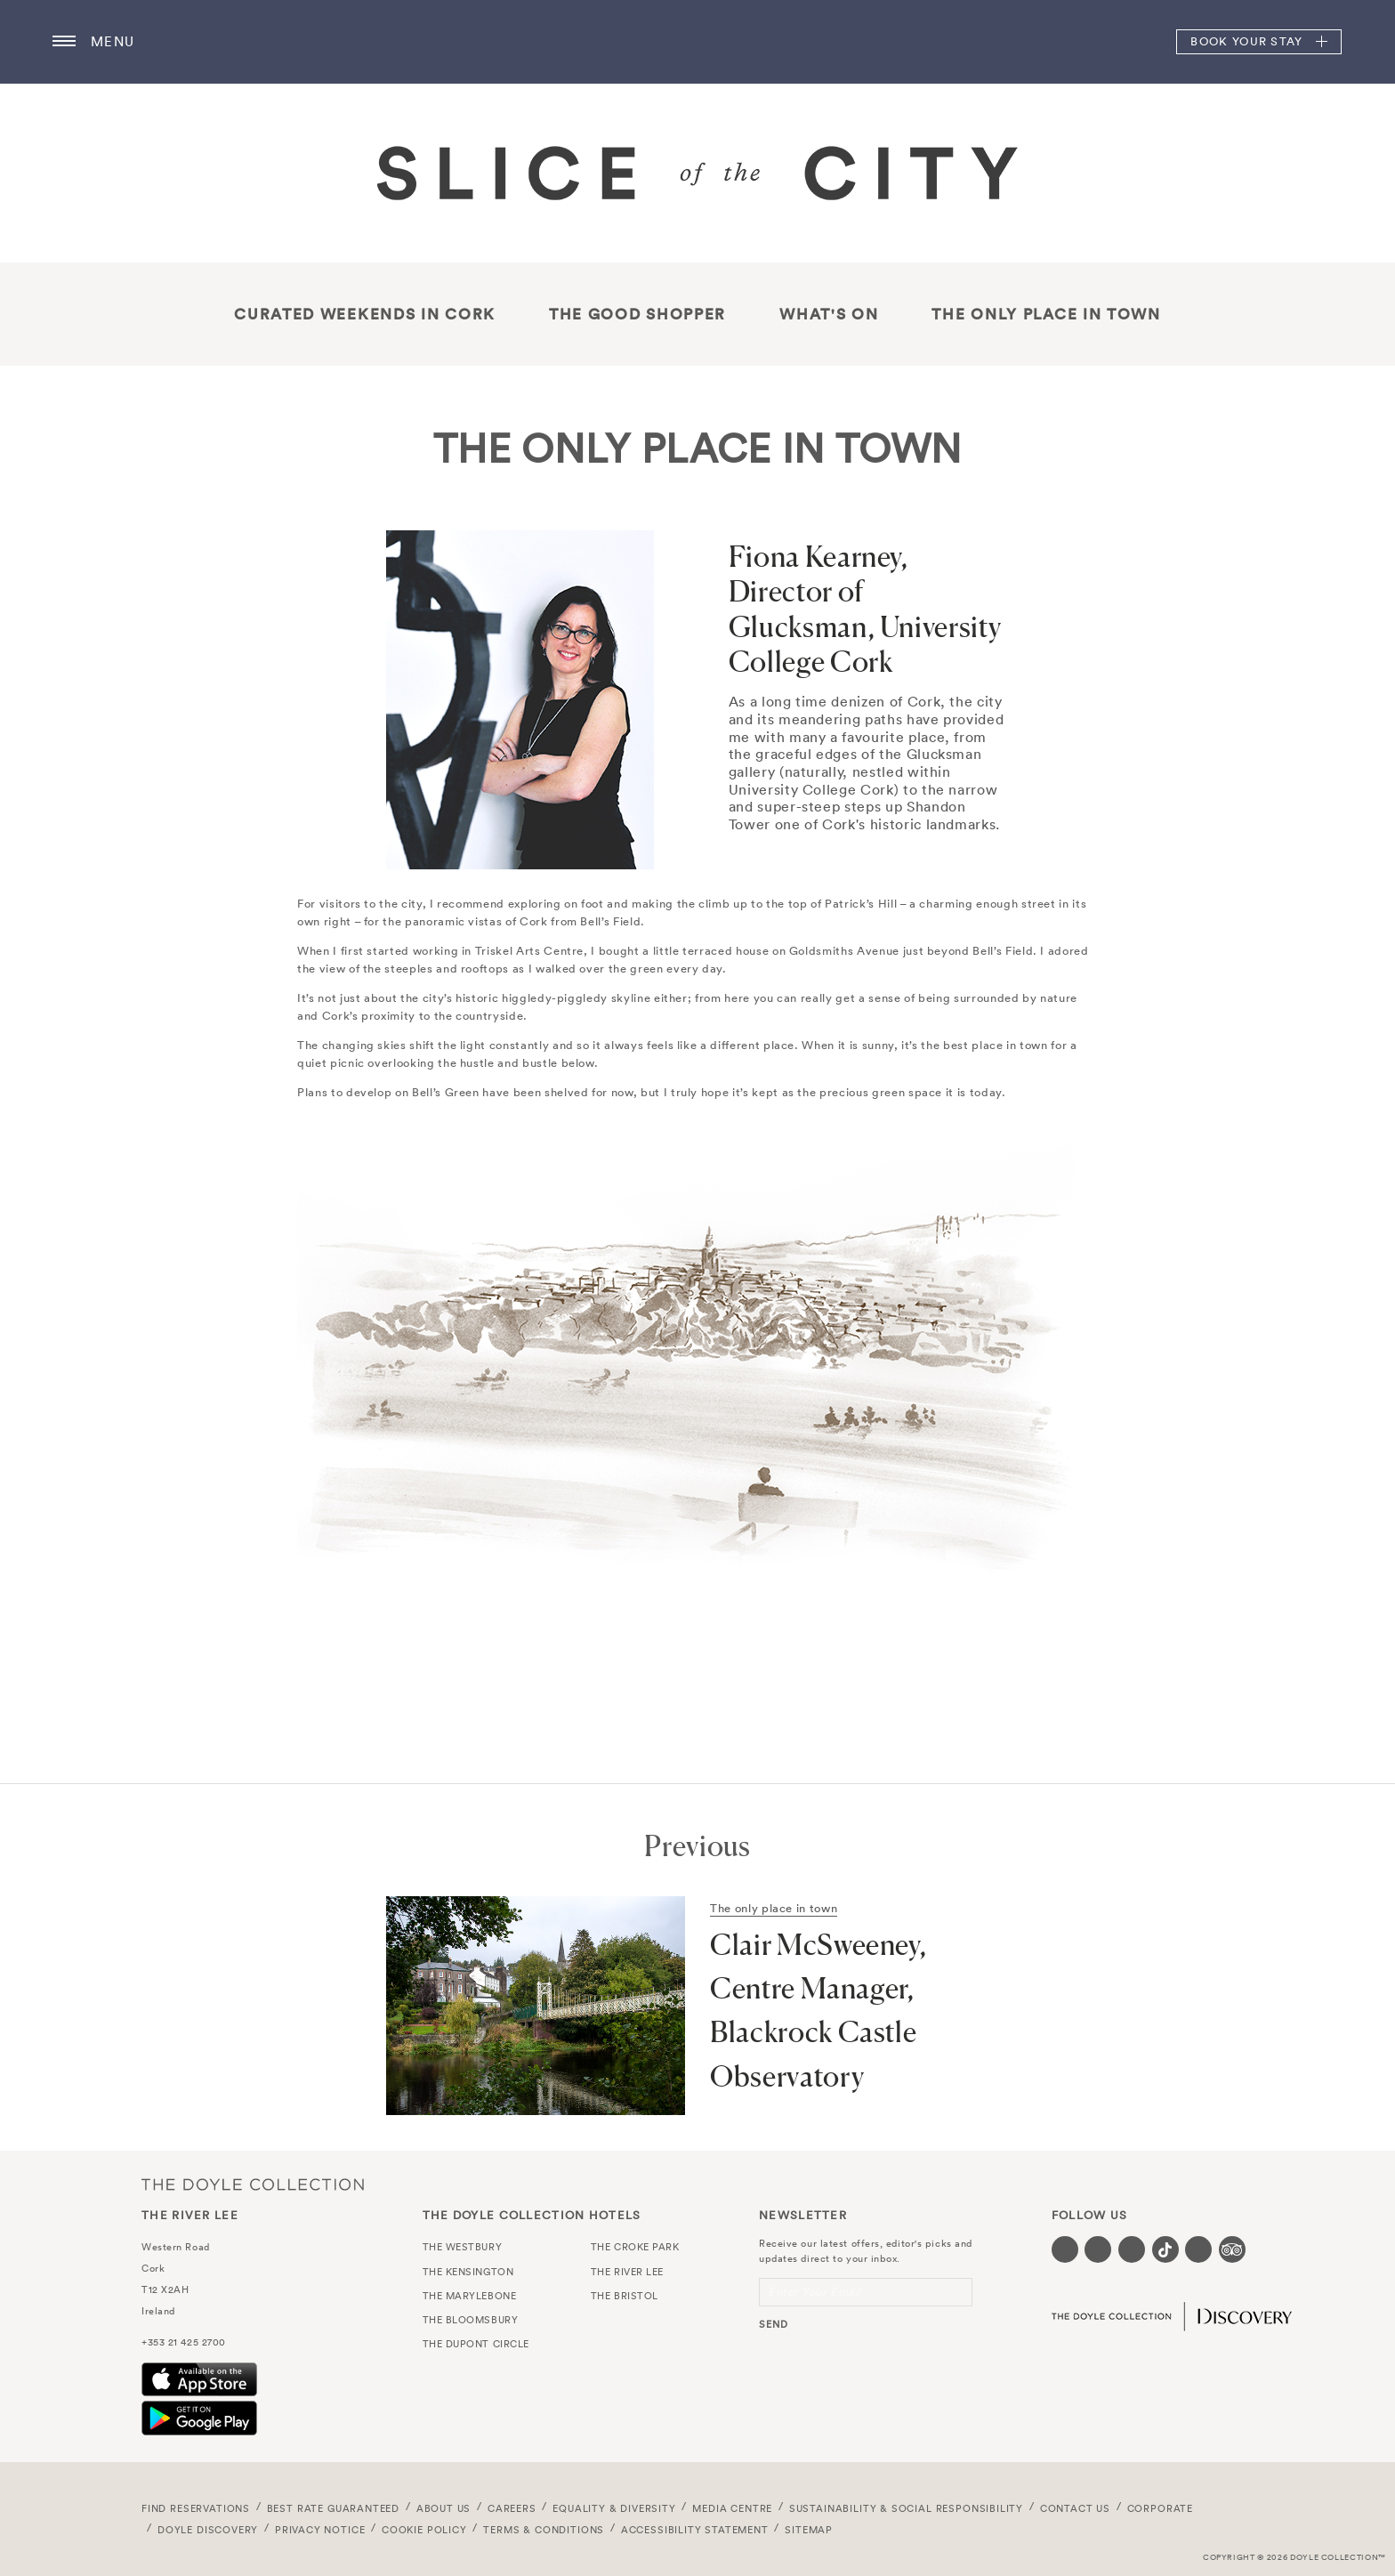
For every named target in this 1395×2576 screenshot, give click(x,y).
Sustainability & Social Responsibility (906, 2508)
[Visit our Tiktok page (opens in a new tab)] (1165, 2249)
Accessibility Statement (695, 2530)
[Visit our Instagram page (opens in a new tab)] (1131, 2249)
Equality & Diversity (614, 2508)
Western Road (175, 2247)
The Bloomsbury (471, 2320)
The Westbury (463, 2247)
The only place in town (1045, 314)
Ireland (158, 2311)
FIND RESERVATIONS (195, 2508)
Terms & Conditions (543, 2530)
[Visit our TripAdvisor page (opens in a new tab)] (1232, 2249)
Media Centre (732, 2508)
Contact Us (1075, 2508)
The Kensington (468, 2272)
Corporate (1160, 2508)
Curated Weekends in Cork (365, 314)
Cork (153, 2268)
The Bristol (624, 2296)
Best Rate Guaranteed (333, 2508)
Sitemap (809, 2530)
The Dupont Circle (476, 2344)
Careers (512, 2508)
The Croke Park (635, 2247)
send (773, 2324)
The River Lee (697, 42)
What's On (828, 314)
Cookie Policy (424, 2530)
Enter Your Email (814, 2291)
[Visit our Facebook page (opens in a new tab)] (1065, 2249)
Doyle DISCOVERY (207, 2530)
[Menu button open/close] (64, 41)
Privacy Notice (320, 2530)
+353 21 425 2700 (183, 2342)
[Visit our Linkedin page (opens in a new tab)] (1198, 2249)
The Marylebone (470, 2296)
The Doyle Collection (252, 2184)
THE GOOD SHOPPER (637, 314)
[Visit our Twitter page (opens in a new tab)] (1098, 2249)
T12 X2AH (165, 2289)
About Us (444, 2508)
